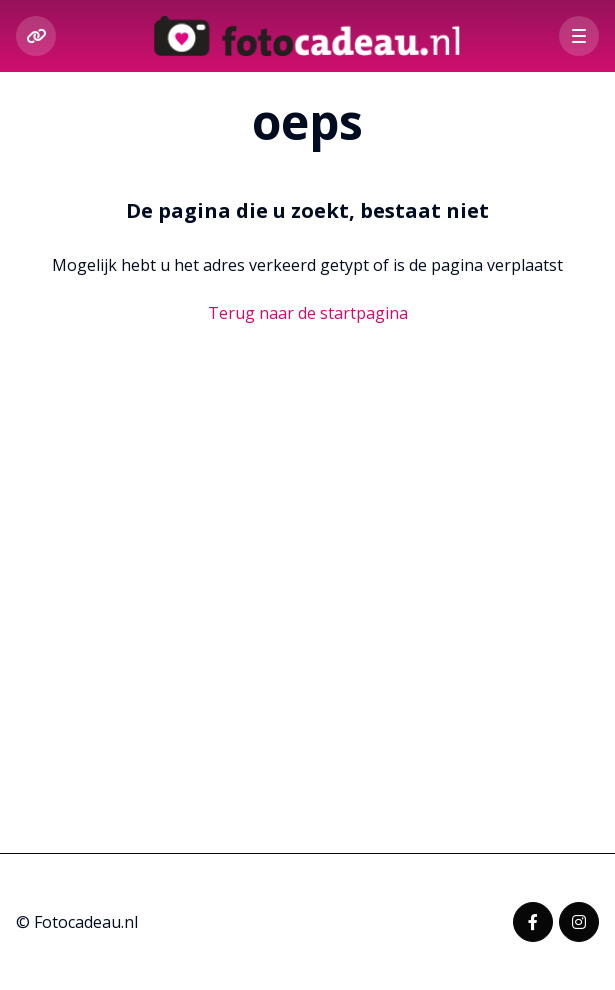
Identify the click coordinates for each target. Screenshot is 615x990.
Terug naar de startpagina (308, 313)
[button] (579, 36)
